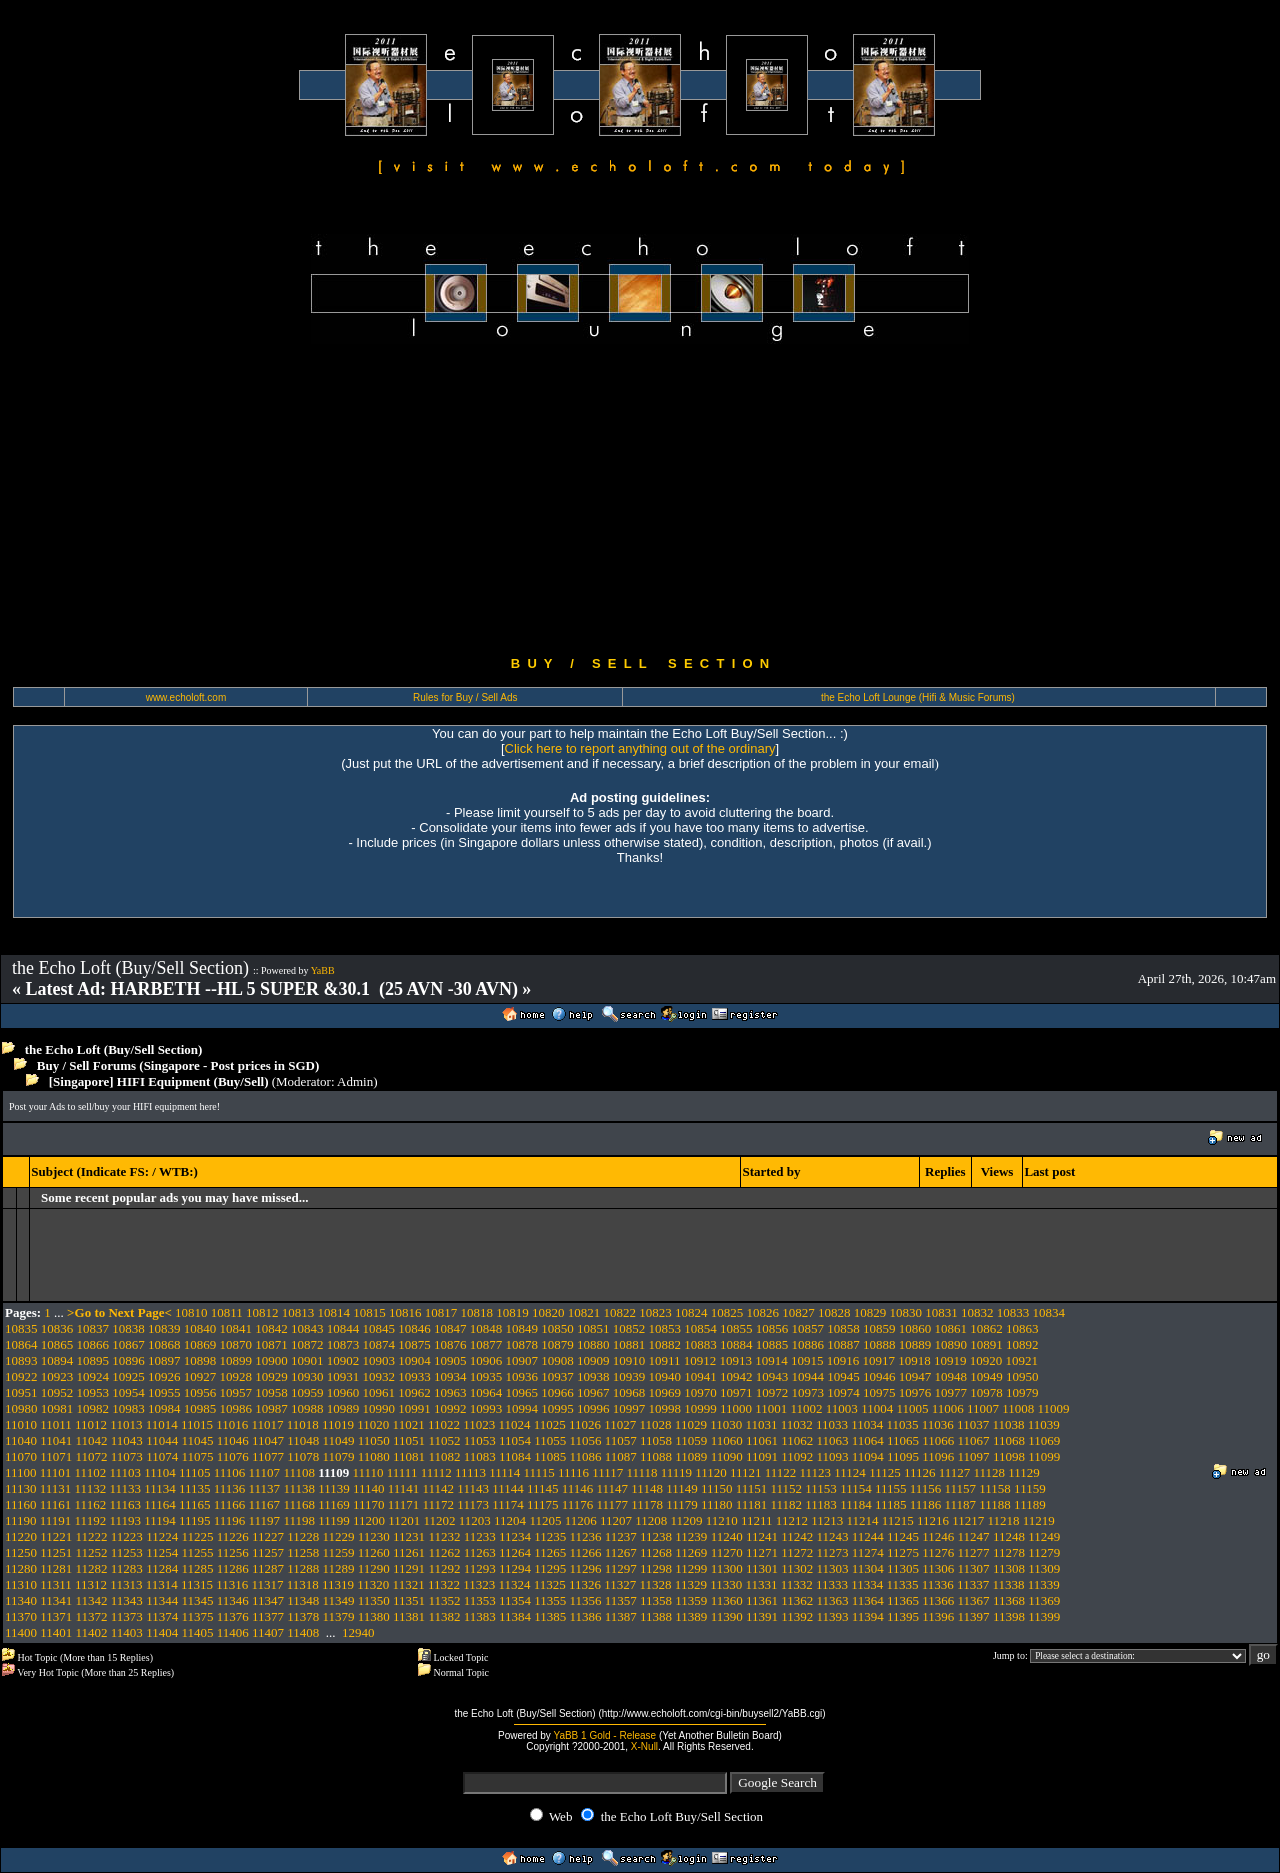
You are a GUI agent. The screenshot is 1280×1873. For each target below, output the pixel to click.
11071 (56, 1456)
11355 (550, 1600)
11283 (127, 1568)
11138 (299, 1488)
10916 (843, 1360)
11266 (586, 1552)
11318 (303, 1584)
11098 (1009, 1456)
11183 (821, 1504)
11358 (656, 1600)
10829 (870, 1312)
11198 (299, 1520)
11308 (1009, 1568)
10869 (200, 1344)
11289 (339, 1568)
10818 (477, 1312)
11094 (868, 1456)
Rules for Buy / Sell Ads (465, 697)
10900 (271, 1360)
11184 (856, 1504)
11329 (691, 1584)
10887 (843, 1344)
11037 (973, 1424)
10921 (1022, 1360)
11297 (621, 1568)
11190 (21, 1520)
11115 (539, 1472)
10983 (128, 1408)
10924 (93, 1376)
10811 (227, 1312)
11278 (1009, 1552)
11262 (444, 1552)
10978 (986, 1392)
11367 (974, 1600)
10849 (522, 1328)
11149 (682, 1488)
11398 (1009, 1616)
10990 (379, 1408)
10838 (128, 1328)
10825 (727, 1312)
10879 (557, 1344)
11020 (373, 1424)
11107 (265, 1472)
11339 (1044, 1584)
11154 (856, 1488)
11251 (56, 1552)
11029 (691, 1424)
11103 (125, 1472)
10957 (236, 1392)
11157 (961, 1488)
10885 (772, 1344)
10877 (486, 1344)
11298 (656, 1568)
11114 (504, 1472)
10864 (21, 1344)
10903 (379, 1360)
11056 (586, 1440)
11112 (436, 1472)
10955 (164, 1392)
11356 (586, 1600)
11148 (647, 1488)
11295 (550, 1568)
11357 (621, 1600)
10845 (379, 1328)
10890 (951, 1344)
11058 (656, 1440)
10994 (522, 1408)
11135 (195, 1488)
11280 (21, 1568)
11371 (56, 1616)
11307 (974, 1568)
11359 (691, 1600)
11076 (233, 1456)
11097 (974, 1456)
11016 (232, 1424)
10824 (691, 1312)
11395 (903, 1616)
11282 (92, 1568)
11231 (409, 1536)
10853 (665, 1328)
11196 (230, 1520)
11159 (1030, 1488)
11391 (762, 1616)
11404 (162, 1632)
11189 (1030, 1504)
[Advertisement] (640, 500)
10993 (486, 1408)
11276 (938, 1552)
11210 (722, 1520)
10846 (414, 1328)
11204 (510, 1520)
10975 (879, 1392)
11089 (691, 1456)
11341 (56, 1600)
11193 (125, 1520)
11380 (374, 1616)
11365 (903, 1600)
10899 (236, 1360)
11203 (475, 1520)
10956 (200, 1392)
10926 (164, 1376)
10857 (808, 1328)
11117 (607, 1472)
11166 (230, 1504)
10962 (414, 1392)
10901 (307, 1360)
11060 (727, 1440)
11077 (268, 1456)
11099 (1044, 1456)
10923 (57, 1376)
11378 (303, 1616)
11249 (1044, 1536)
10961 (379, 1392)
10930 (307, 1376)
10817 (441, 1312)
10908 (557, 1360)
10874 (379, 1344)
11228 (303, 1536)
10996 (593, 1408)
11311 (56, 1584)
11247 (974, 1536)
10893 (21, 1360)
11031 (761, 1424)
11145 (543, 1488)
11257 (268, 1552)
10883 (700, 1344)
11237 (621, 1536)
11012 (91, 1424)
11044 (162, 1440)
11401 (56, 1632)
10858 (843, 1328)
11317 (267, 1584)
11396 (938, 1616)
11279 (1044, 1552)
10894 (57, 1360)
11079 (339, 1456)
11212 (792, 1520)
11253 (127, 1552)
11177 (613, 1504)
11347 (268, 1600)
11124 (850, 1472)
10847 (450, 1328)
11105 (195, 1472)
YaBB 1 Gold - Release (604, 1735)
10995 (557, 1408)
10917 (879, 1360)
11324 (514, 1584)
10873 (343, 1344)
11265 (550, 1552)
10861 (951, 1328)
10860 (915, 1328)
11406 (233, 1632)
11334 (867, 1584)
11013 (126, 1424)
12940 (358, 1632)
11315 (197, 1584)
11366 (938, 1600)
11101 (56, 1472)
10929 (271, 1376)
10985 (200, 1408)
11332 (797, 1584)
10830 (906, 1312)
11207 (616, 1520)
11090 (727, 1456)
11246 (938, 1536)
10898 (200, 1360)
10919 (950, 1360)
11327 (620, 1584)
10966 (557, 1392)
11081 (409, 1456)
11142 (439, 1488)
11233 (480, 1536)
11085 (550, 1456)
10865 (57, 1344)
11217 (968, 1520)
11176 (578, 1504)
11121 (746, 1472)
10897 (164, 1360)
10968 (629, 1392)
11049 (339, 1440)
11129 (1024, 1472)
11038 (1008, 1424)
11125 (885, 1472)
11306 (938, 1568)
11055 (550, 1440)
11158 (995, 1488)
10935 (486, 1376)
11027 (620, 1424)
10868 (164, 1344)
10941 (700, 1376)
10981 (57, 1408)
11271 (762, 1552)
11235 (550, 1536)
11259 (339, 1552)
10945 (843, 1376)
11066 (938, 1440)
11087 (621, 1456)
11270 (727, 1552)
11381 (409, 1616)
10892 (1022, 1344)
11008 (1018, 1408)
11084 (515, 1456)
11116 (573, 1472)
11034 (867, 1424)
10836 (57, 1328)
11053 (480, 1440)
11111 (402, 1472)
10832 (977, 1312)
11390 (727, 1616)
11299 (691, 1568)
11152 (787, 1488)
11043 (127, 1440)
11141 (404, 1488)
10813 (298, 1312)
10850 (557, 1328)
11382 (444, 1616)
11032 (797, 1424)
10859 (879, 1328)
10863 (1022, 1328)
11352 (444, 1600)
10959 (307, 1392)
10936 (522, 1376)
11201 (404, 1520)
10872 (307, 1344)
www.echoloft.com (186, 697)
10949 (986, 1376)
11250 (21, 1552)
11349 (339, 1600)
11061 (762, 1440)
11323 (479, 1584)
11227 (268, 1536)
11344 (162, 1600)
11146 (578, 1488)
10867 (128, 1344)
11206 (581, 1520)
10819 (512, 1312)
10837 (93, 1328)
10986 (236, 1408)
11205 (545, 1520)
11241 (762, 1536)
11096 (938, 1456)
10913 (736, 1360)
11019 (338, 1424)
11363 (832, 1600)
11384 (515, 1616)
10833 (1013, 1312)
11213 (827, 1520)
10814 (334, 1312)
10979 (1022, 1392)
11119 (676, 1472)
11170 (369, 1504)
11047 (268, 1440)
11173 (473, 1504)
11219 (1039, 1520)
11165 (195, 1504)
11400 (21, 1632)
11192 (91, 1520)
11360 (727, 1600)
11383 (480, 1616)
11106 (230, 1472)
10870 (236, 1344)
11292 (444, 1568)
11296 (586, 1568)
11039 (1044, 1424)
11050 (374, 1440)
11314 (162, 1584)
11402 (92, 1632)
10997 (629, 1408)
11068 (1009, 1440)
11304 (868, 1568)
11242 (797, 1536)
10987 (271, 1408)
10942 (736, 1376)
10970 (700, 1392)
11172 (439, 1504)
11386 (586, 1616)
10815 (369, 1312)
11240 (727, 1536)
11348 (303, 1600)
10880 (593, 1344)
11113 (470, 1472)
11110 (368, 1472)
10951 (21, 1392)
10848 (486, 1328)
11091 (762, 1456)
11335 (903, 1584)
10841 (236, 1328)
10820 (548, 1312)
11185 (891, 1504)
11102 (91, 1472)
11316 (232, 1584)
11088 (656, 1456)
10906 (486, 1360)
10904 (414, 1360)
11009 (1054, 1408)
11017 (267, 1424)
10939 (629, 1376)
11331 (761, 1584)
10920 (986, 1360)
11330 (726, 1584)
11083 (480, 1456)
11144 (508, 1488)
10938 (593, 1376)
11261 (409, 1552)
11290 (374, 1568)
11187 (961, 1504)
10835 (21, 1328)
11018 (303, 1424)
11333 (832, 1584)
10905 (450, 1360)
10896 (128, 1360)
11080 (374, 1456)
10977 (951, 1392)
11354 (515, 1600)
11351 (409, 1600)
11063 (832, 1440)
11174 (508, 1504)
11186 (926, 1504)
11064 (868, 1440)
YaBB (323, 970)
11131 (56, 1488)
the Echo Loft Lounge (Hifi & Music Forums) (918, 697)
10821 (584, 1312)
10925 (128, 1376)
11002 (807, 1408)
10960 (343, 1392)
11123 (816, 1472)
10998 (665, 1408)
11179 (682, 1504)
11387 (621, 1616)
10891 (986, 1344)
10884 (736, 1344)
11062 (797, 1440)
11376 (233, 1616)
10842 (271, 1328)
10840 (200, 1328)
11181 (752, 1504)
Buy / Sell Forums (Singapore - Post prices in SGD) (178, 1065)
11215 (898, 1520)
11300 (727, 1568)
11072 (92, 1456)
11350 (374, 1600)
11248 (1009, 1536)
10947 (915, 1376)
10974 (843, 1392)
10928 (236, 1376)
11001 (771, 1408)
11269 (691, 1552)
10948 (951, 1376)
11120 (711, 1472)
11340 (21, 1600)
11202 (440, 1520)
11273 (832, 1552)
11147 (613, 1488)
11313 (126, 1584)
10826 (763, 1312)
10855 (736, 1328)
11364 (868, 1600)
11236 (586, 1536)
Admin (355, 1081)
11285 (197, 1568)
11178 (647, 1504)
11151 (752, 1488)
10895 (93, 1360)
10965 (522, 1392)
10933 (414, 1376)
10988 (307, 1408)
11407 (268, 1632)
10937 (557, 1376)
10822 (620, 1312)
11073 (127, 1456)
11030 (726, 1424)
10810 (191, 1312)
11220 (21, 1536)
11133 (125, 1488)
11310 (21, 1584)
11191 (56, 1520)
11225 (197, 1536)
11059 (691, 1440)
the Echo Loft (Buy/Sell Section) (114, 1049)
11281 (56, 1568)
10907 (522, 1360)
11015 (197, 1424)
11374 (162, 1616)
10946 (879, 1376)
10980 (21, 1408)
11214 (862, 1520)
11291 (409, 1568)
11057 (621, 1440)
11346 (233, 1600)
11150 (717, 1488)
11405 (197, 1632)
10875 (414, 1344)
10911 (665, 1360)
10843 (307, 1328)
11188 (995, 1504)
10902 (343, 1360)
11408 (303, 1632)
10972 (772, 1392)
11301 (762, 1568)
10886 (808, 1344)
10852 (629, 1328)
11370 (21, 1616)
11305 (903, 1568)
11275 (903, 1552)
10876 (450, 1344)
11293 (480, 1568)
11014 (162, 1424)
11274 (868, 1552)
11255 (197, 1552)
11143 (473, 1488)
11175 (543, 1504)
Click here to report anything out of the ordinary (640, 748)
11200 (369, 1520)
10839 (164, 1328)
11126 (920, 1472)
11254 (162, 1552)
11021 (409, 1424)
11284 (162, 1568)
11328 (656, 1584)
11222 (92, 1536)
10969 (665, 1392)
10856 (772, 1328)
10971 (736, 1392)
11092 (797, 1456)
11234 (515, 1536)
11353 (480, 1600)
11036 (938, 1424)
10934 (450, 1376)
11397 (974, 1616)
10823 (655, 1312)
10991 (414, 1408)
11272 (797, 1552)
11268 (656, 1552)
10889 (915, 1344)
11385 (550, 1616)
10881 (629, 1344)
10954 (128, 1392)
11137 (265, 1488)
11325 (550, 1584)
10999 (700, 1408)
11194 (160, 1520)
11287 (268, 1568)
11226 (233, 1536)
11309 (1044, 1568)
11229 (339, 1536)
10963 (450, 1392)
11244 (868, 1536)
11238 (656, 1536)
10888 (879, 1344)
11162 (91, 1504)
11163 (125, 1504)
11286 (233, 1568)
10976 (915, 1392)
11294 (515, 1568)
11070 (21, 1456)
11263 (480, 1552)
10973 (808, 1392)
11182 (787, 1504)
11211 (757, 1520)
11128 (990, 1472)
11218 (1004, 1520)
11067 (974, 1440)
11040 (21, 1440)
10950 (1022, 1376)
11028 (656, 1424)
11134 (160, 1488)
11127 (955, 1472)
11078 (303, 1456)
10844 (343, 1328)
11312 (91, 1584)
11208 (651, 1520)
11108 (299, 1472)
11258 (303, 1552)
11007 (983, 1408)
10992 (450, 1408)
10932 (379, 1376)
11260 (374, 1552)
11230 (374, 1536)
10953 (93, 1392)
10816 (405, 1312)
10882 (665, 1344)
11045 (197, 1440)
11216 (933, 1520)
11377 (268, 1616)
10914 (771, 1360)
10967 (593, 1392)
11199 (334, 1520)
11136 (230, 1488)
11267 (621, 1552)
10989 (343, 1408)
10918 (914, 1360)
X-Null (644, 1746)
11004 (877, 1408)
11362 (797, 1600)
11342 (92, 1600)
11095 (903, 1456)
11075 (197, 1456)
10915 (807, 1360)
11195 (195, 1520)
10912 (700, 1360)
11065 (903, 1440)
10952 (57, 1392)
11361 (762, 1600)
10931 (343, 1376)
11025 (550, 1424)
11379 (339, 1616)
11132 (91, 1488)
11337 (973, 1584)
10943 (772, 1376)
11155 (891, 1488)
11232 (444, 1536)
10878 (522, 1344)
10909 (593, 1360)
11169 (334, 1504)
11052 (444, 1440)
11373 (127, 1616)
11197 (265, 1520)
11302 (797, 1568)
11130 (21, 1488)
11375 (197, 1616)
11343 (127, 1600)
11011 (56, 1424)
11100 (21, 1472)
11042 (92, 1440)
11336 (938, 1584)
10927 (200, 1376)
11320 (373, 1584)
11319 (338, 1584)
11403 (127, 1632)
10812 (262, 1312)
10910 (629, 1360)
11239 (691, 1536)
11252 (92, 1552)
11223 (127, 1536)
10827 (798, 1312)
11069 (1044, 1440)
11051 (409, 1440)
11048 (303, 1440)
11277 (974, 1552)
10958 (271, 1392)
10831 (941, 1312)
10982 (93, 1408)
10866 (93, 1344)
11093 (832, 1456)
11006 (948, 1408)
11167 (265, 1504)
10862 (986, 1328)
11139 (334, 1488)
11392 (797, 1616)
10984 (164, 1408)
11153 (821, 1488)
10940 (665, 1376)
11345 (197, 1600)
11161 (56, 1504)
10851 (593, 1328)
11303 (832, 1568)
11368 (1009, 1600)
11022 (444, 1424)
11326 (585, 1584)
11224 (162, 1536)
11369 (1044, 1600)
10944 (808, 1376)
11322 (444, 1584)
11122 (781, 1472)
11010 (21, 1424)
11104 (160, 1472)
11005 (912, 1408)
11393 (832, 1616)
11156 (926, 1488)
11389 (691, 1616)
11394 (868, 1616)
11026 (585, 1424)
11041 (56, 1440)
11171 (404, 1504)
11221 (56, 1536)
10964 (486, 1392)
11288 (303, 1568)
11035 (903, 1424)
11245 (903, 1536)
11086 (586, 1456)
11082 (444, 1456)
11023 (479, 1424)
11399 (1044, 1616)
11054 (515, 1440)
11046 (233, 1440)
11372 (92, 1616)
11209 (687, 1520)
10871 (271, 1344)
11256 (233, 1552)
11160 (21, 1504)
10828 (834, 1312)
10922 (21, 1376)
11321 (409, 1584)
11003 (842, 1408)
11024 (514, 1424)
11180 (717, 1504)
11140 (369, 1488)
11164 (160, 1504)
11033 (832, 1424)
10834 (1049, 1312)
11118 (642, 1472)
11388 (656, 1616)
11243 (832, 1536)
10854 (700, 1328)
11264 (515, 1552)
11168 (299, 1504)
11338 (1008, 1584)
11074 (162, 1456)
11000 (736, 1408)
